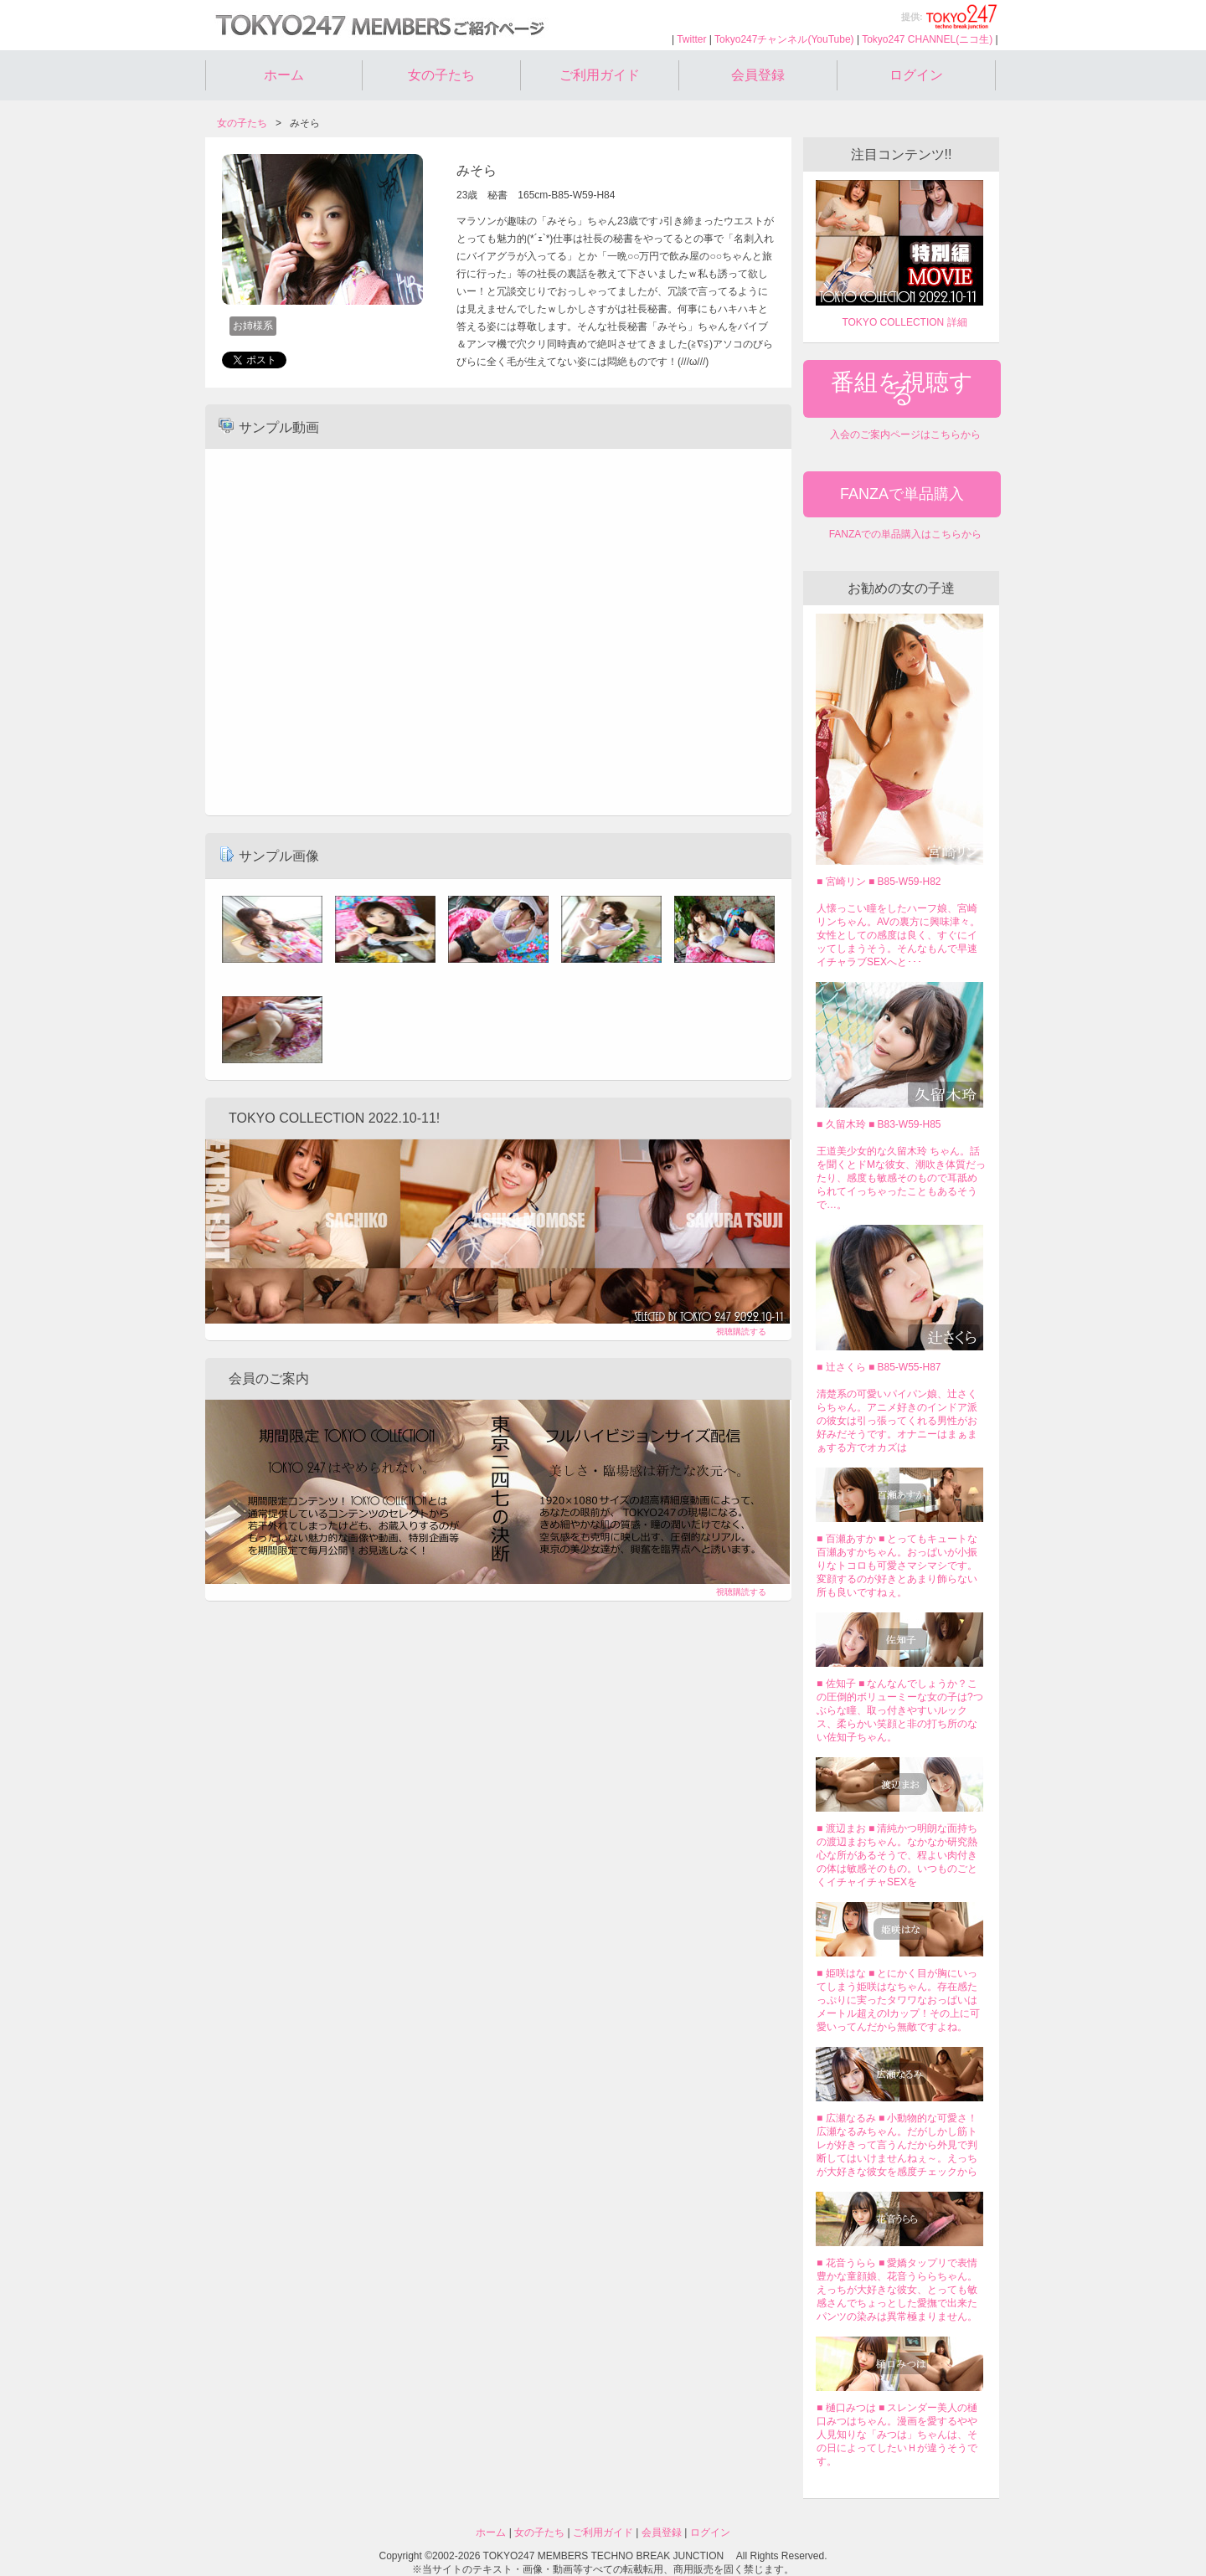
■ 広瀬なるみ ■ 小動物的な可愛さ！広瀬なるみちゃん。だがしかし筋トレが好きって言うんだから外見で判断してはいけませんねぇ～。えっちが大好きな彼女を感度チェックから (897, 2145)
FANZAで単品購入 (902, 494)
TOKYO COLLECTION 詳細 (904, 322)
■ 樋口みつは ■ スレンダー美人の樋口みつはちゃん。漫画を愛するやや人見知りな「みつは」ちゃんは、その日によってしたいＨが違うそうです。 (897, 2434)
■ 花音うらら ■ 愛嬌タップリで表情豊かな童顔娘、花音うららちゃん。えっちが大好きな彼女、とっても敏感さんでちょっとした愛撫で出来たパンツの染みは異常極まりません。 (897, 2289)
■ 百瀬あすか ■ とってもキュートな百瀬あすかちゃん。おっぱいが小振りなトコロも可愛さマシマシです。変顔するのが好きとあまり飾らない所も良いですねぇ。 (897, 1565)
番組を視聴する (902, 388)
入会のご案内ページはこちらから (905, 434)
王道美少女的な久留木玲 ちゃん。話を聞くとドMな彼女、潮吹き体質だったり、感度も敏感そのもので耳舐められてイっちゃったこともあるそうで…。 (901, 1178)
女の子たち (441, 75)
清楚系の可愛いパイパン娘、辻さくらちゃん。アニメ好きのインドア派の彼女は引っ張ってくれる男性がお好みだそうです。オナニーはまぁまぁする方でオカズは (897, 1420)
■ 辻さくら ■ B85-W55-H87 (879, 1367)
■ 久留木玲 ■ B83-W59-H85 (879, 1124)
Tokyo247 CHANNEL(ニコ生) (927, 39)
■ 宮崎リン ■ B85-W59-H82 (879, 881)
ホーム (284, 75)
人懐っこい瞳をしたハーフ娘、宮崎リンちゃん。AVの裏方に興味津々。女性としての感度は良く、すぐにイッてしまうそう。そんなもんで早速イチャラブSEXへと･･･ (898, 935)
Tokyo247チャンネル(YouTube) (784, 39)
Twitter (691, 39)
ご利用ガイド (599, 75)
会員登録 (758, 75)
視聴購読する (741, 1331)
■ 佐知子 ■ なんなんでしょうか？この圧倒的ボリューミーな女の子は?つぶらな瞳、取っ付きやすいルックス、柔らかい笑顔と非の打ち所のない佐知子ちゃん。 (900, 1710)
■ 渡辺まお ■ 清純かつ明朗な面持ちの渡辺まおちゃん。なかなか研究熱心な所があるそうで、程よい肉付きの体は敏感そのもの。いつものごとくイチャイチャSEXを (897, 1855)
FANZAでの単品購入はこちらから (905, 534)
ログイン (916, 75)
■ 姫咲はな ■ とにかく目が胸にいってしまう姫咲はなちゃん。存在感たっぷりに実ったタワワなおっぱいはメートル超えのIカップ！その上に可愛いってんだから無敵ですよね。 (898, 2000)
